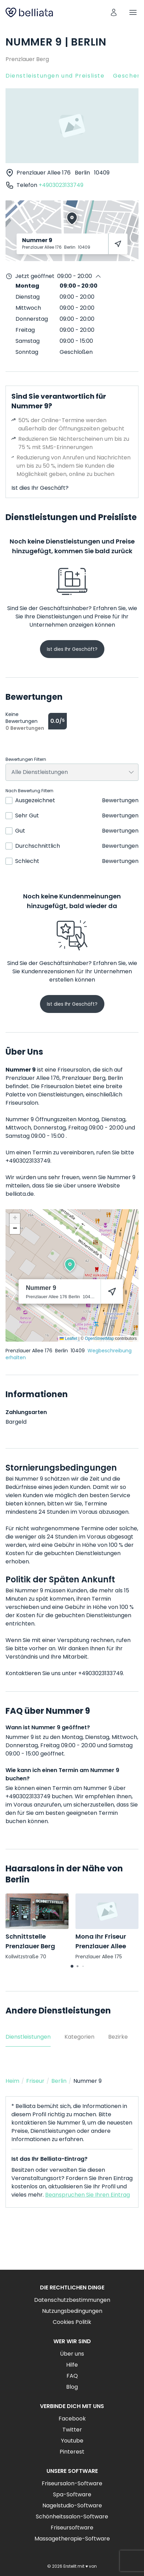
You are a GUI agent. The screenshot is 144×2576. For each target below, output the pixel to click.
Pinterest (72, 2452)
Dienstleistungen (28, 2037)
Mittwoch (28, 308)
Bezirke (118, 2037)
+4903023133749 (61, 185)
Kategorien (79, 2037)
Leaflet (68, 1338)
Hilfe (72, 2365)
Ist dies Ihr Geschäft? (40, 488)
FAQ (72, 2376)
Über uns (72, 2354)
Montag (27, 286)
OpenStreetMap (99, 1338)
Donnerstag (32, 319)
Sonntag (27, 352)
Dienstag (28, 297)
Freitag (25, 330)
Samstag (28, 341)
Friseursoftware (72, 2528)
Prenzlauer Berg (27, 59)
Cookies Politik (72, 2322)
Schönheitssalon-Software (72, 2516)
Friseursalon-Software (72, 2483)
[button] (70, 1265)
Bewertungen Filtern (26, 759)
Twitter (72, 2430)
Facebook (72, 2419)
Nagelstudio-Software (72, 2505)
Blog (72, 2387)
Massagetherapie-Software (72, 2539)
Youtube (72, 2441)
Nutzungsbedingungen (72, 2311)
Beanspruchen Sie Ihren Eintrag (87, 2195)
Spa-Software (72, 2494)
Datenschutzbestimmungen (72, 2300)
